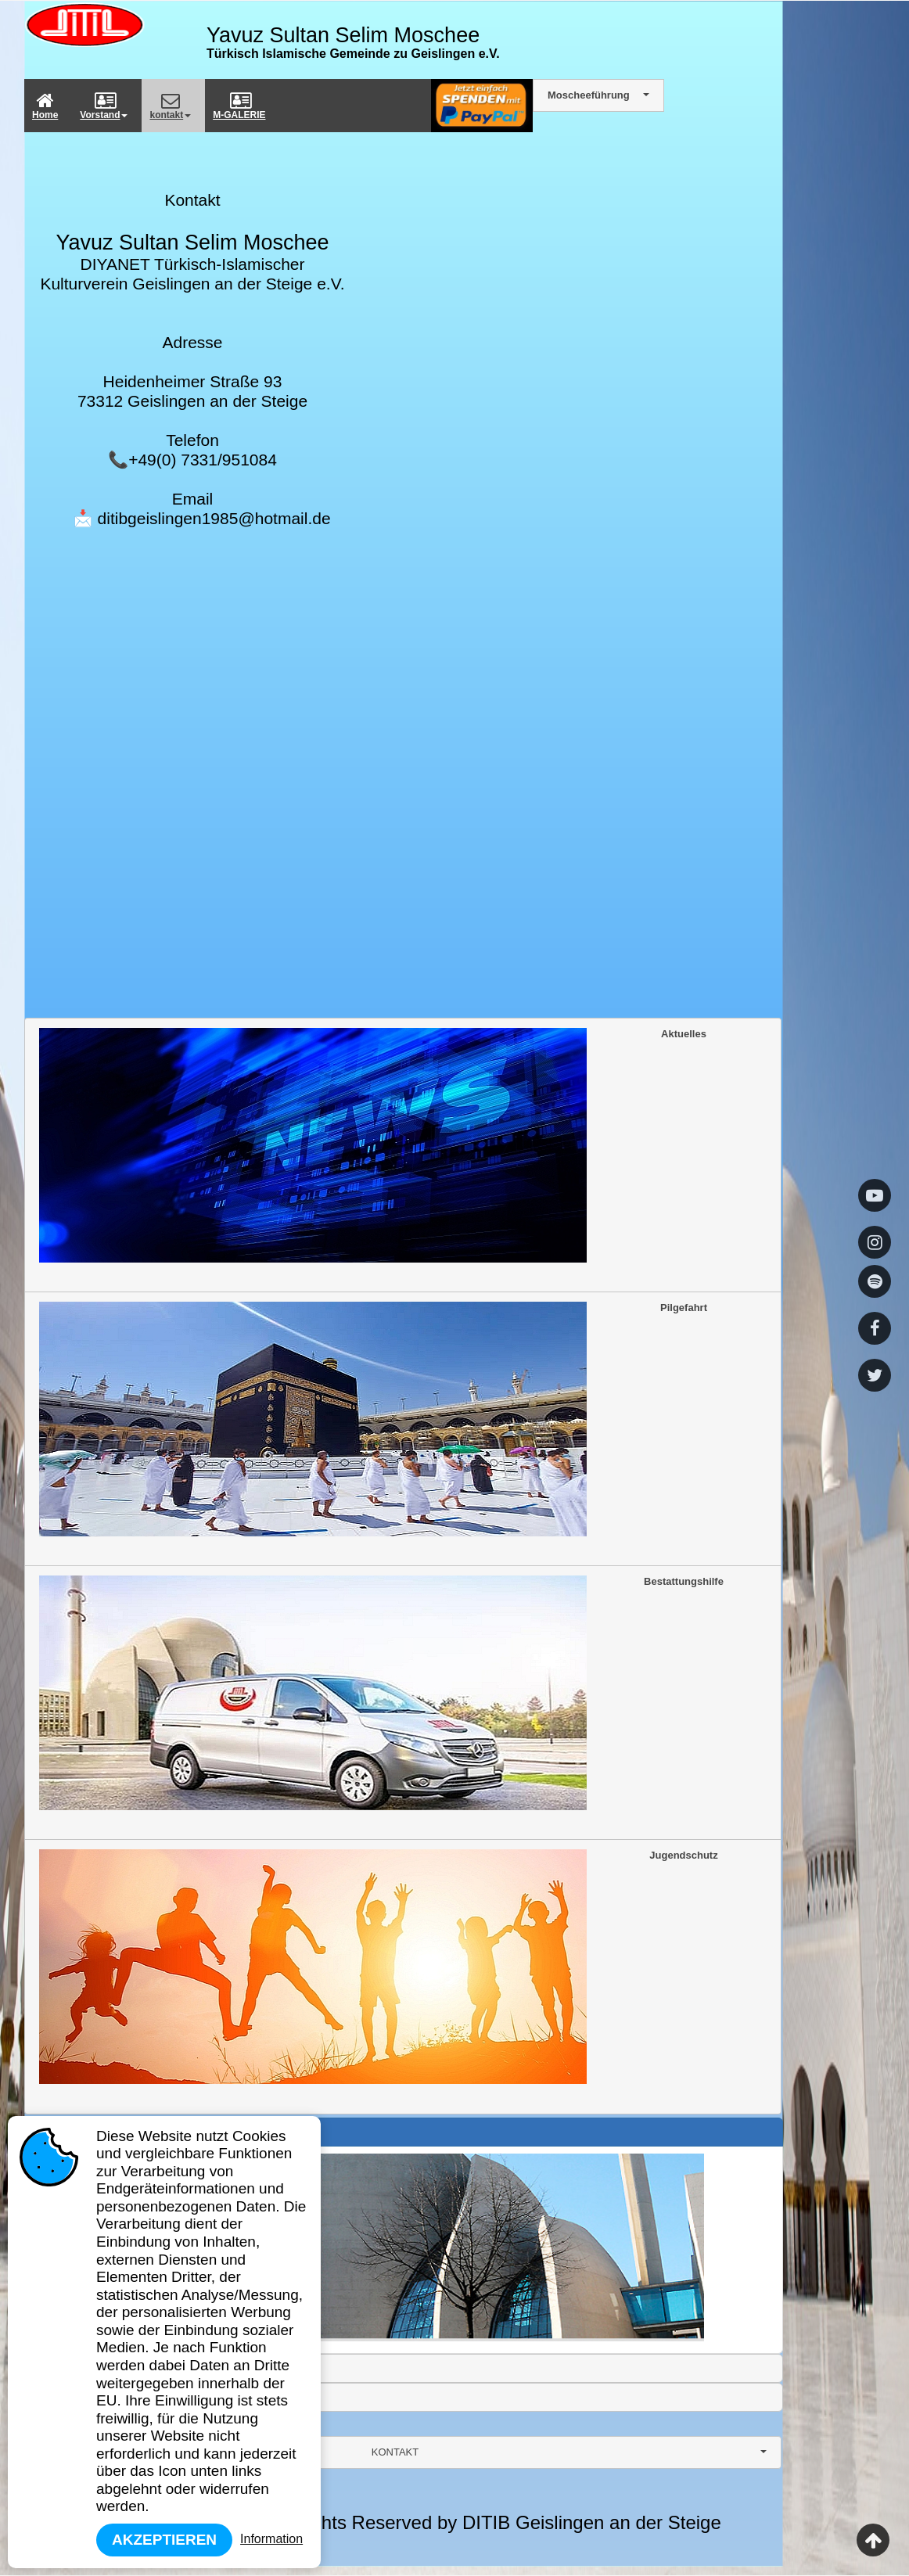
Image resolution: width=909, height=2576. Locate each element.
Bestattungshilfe (381, 1692)
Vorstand (104, 105)
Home (45, 105)
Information (271, 2538)
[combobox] (402, 2452)
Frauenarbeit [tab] (69, 2368)
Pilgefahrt (373, 1419)
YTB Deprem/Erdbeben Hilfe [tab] (105, 2397)
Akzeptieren (164, 2539)
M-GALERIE (239, 105)
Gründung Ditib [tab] (75, 2132)
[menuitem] (48, 105)
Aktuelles (372, 1145)
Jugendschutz (378, 1966)
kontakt (170, 105)
